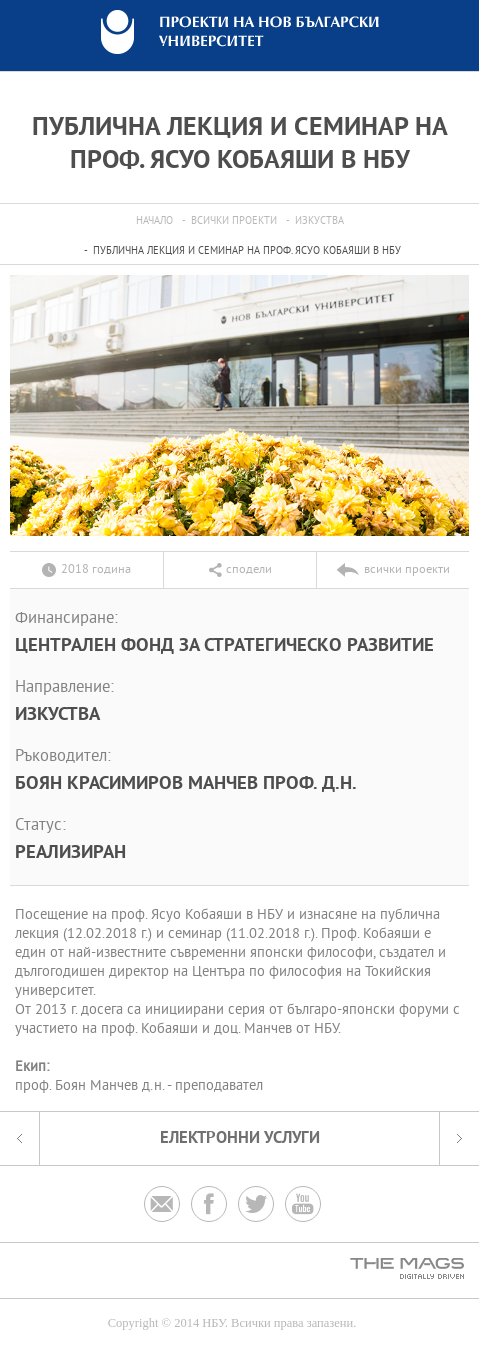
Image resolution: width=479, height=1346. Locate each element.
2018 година (96, 570)
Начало (154, 221)
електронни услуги (240, 1138)
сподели (249, 570)
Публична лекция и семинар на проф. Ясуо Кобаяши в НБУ (247, 251)
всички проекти (234, 221)
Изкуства (319, 221)
